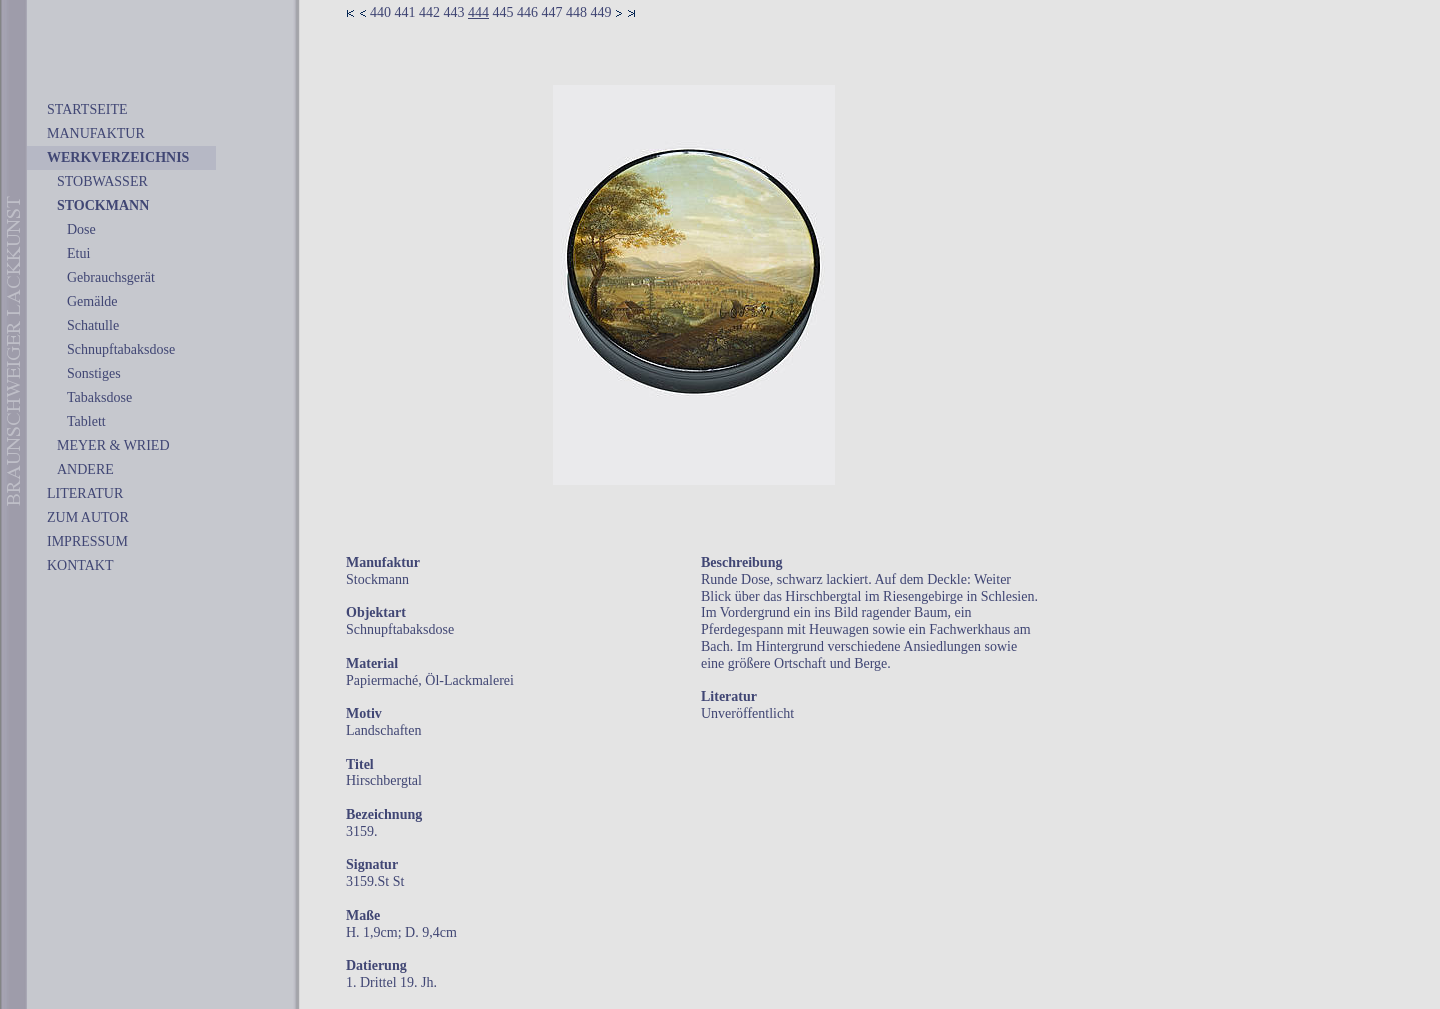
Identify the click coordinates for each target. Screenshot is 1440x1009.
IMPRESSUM (87, 541)
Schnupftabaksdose (121, 349)
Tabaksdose (99, 397)
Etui (78, 253)
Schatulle (93, 325)
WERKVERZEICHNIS (118, 157)
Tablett (86, 421)
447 (552, 12)
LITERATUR (85, 493)
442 (429, 12)
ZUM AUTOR (88, 517)
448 (576, 12)
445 (503, 12)
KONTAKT (80, 565)
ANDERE (85, 469)
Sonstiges (94, 373)
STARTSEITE (87, 109)
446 (527, 12)
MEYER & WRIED (113, 445)
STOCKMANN (103, 205)
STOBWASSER (102, 181)
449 (601, 12)
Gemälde (92, 301)
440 (380, 12)
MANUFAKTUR (96, 133)
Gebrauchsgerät (111, 277)
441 (405, 12)
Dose (81, 229)
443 (454, 12)
